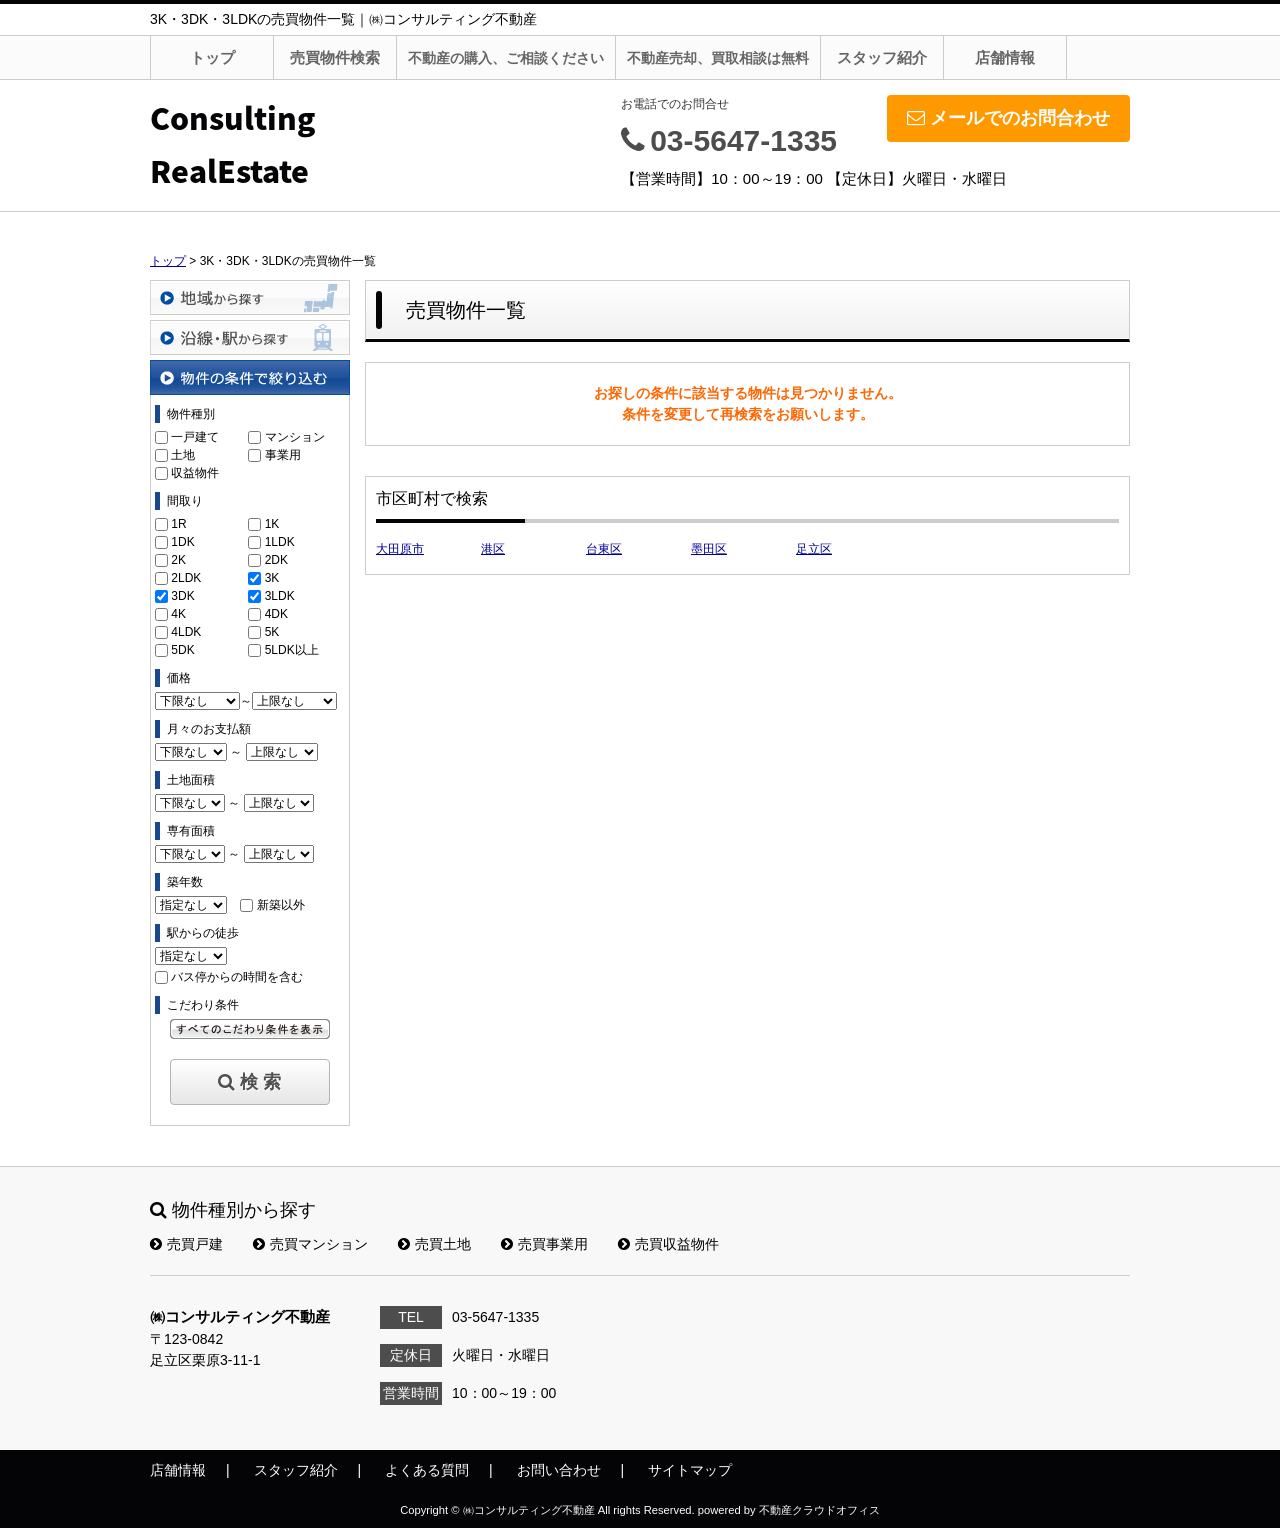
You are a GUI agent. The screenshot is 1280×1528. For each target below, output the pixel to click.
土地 (183, 455)
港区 (493, 549)
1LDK (280, 542)
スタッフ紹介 (882, 57)
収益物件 (195, 473)
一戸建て (195, 437)
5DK (182, 650)
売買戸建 (186, 1244)
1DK (182, 542)
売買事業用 (544, 1244)
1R (178, 524)
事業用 (283, 455)
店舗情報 (1005, 57)
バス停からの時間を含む (237, 977)
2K (178, 560)
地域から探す (250, 297)
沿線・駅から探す (250, 337)
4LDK (186, 632)
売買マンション (310, 1244)
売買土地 (434, 1244)
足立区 (814, 549)
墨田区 (709, 549)
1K (272, 524)
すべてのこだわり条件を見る (250, 1029)
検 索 (249, 1082)
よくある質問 (427, 1470)
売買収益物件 (668, 1244)
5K (272, 632)
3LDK (280, 596)
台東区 (604, 549)
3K (272, 578)
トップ (212, 57)
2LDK (186, 578)
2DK (276, 560)
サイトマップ (690, 1470)
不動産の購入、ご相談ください (506, 58)
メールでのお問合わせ (1008, 118)
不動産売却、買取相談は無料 (718, 58)
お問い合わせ (559, 1470)
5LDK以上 (292, 650)
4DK (276, 614)
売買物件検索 (335, 57)
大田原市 (400, 549)
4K (178, 614)
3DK (182, 596)
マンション (295, 437)
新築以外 (281, 905)
